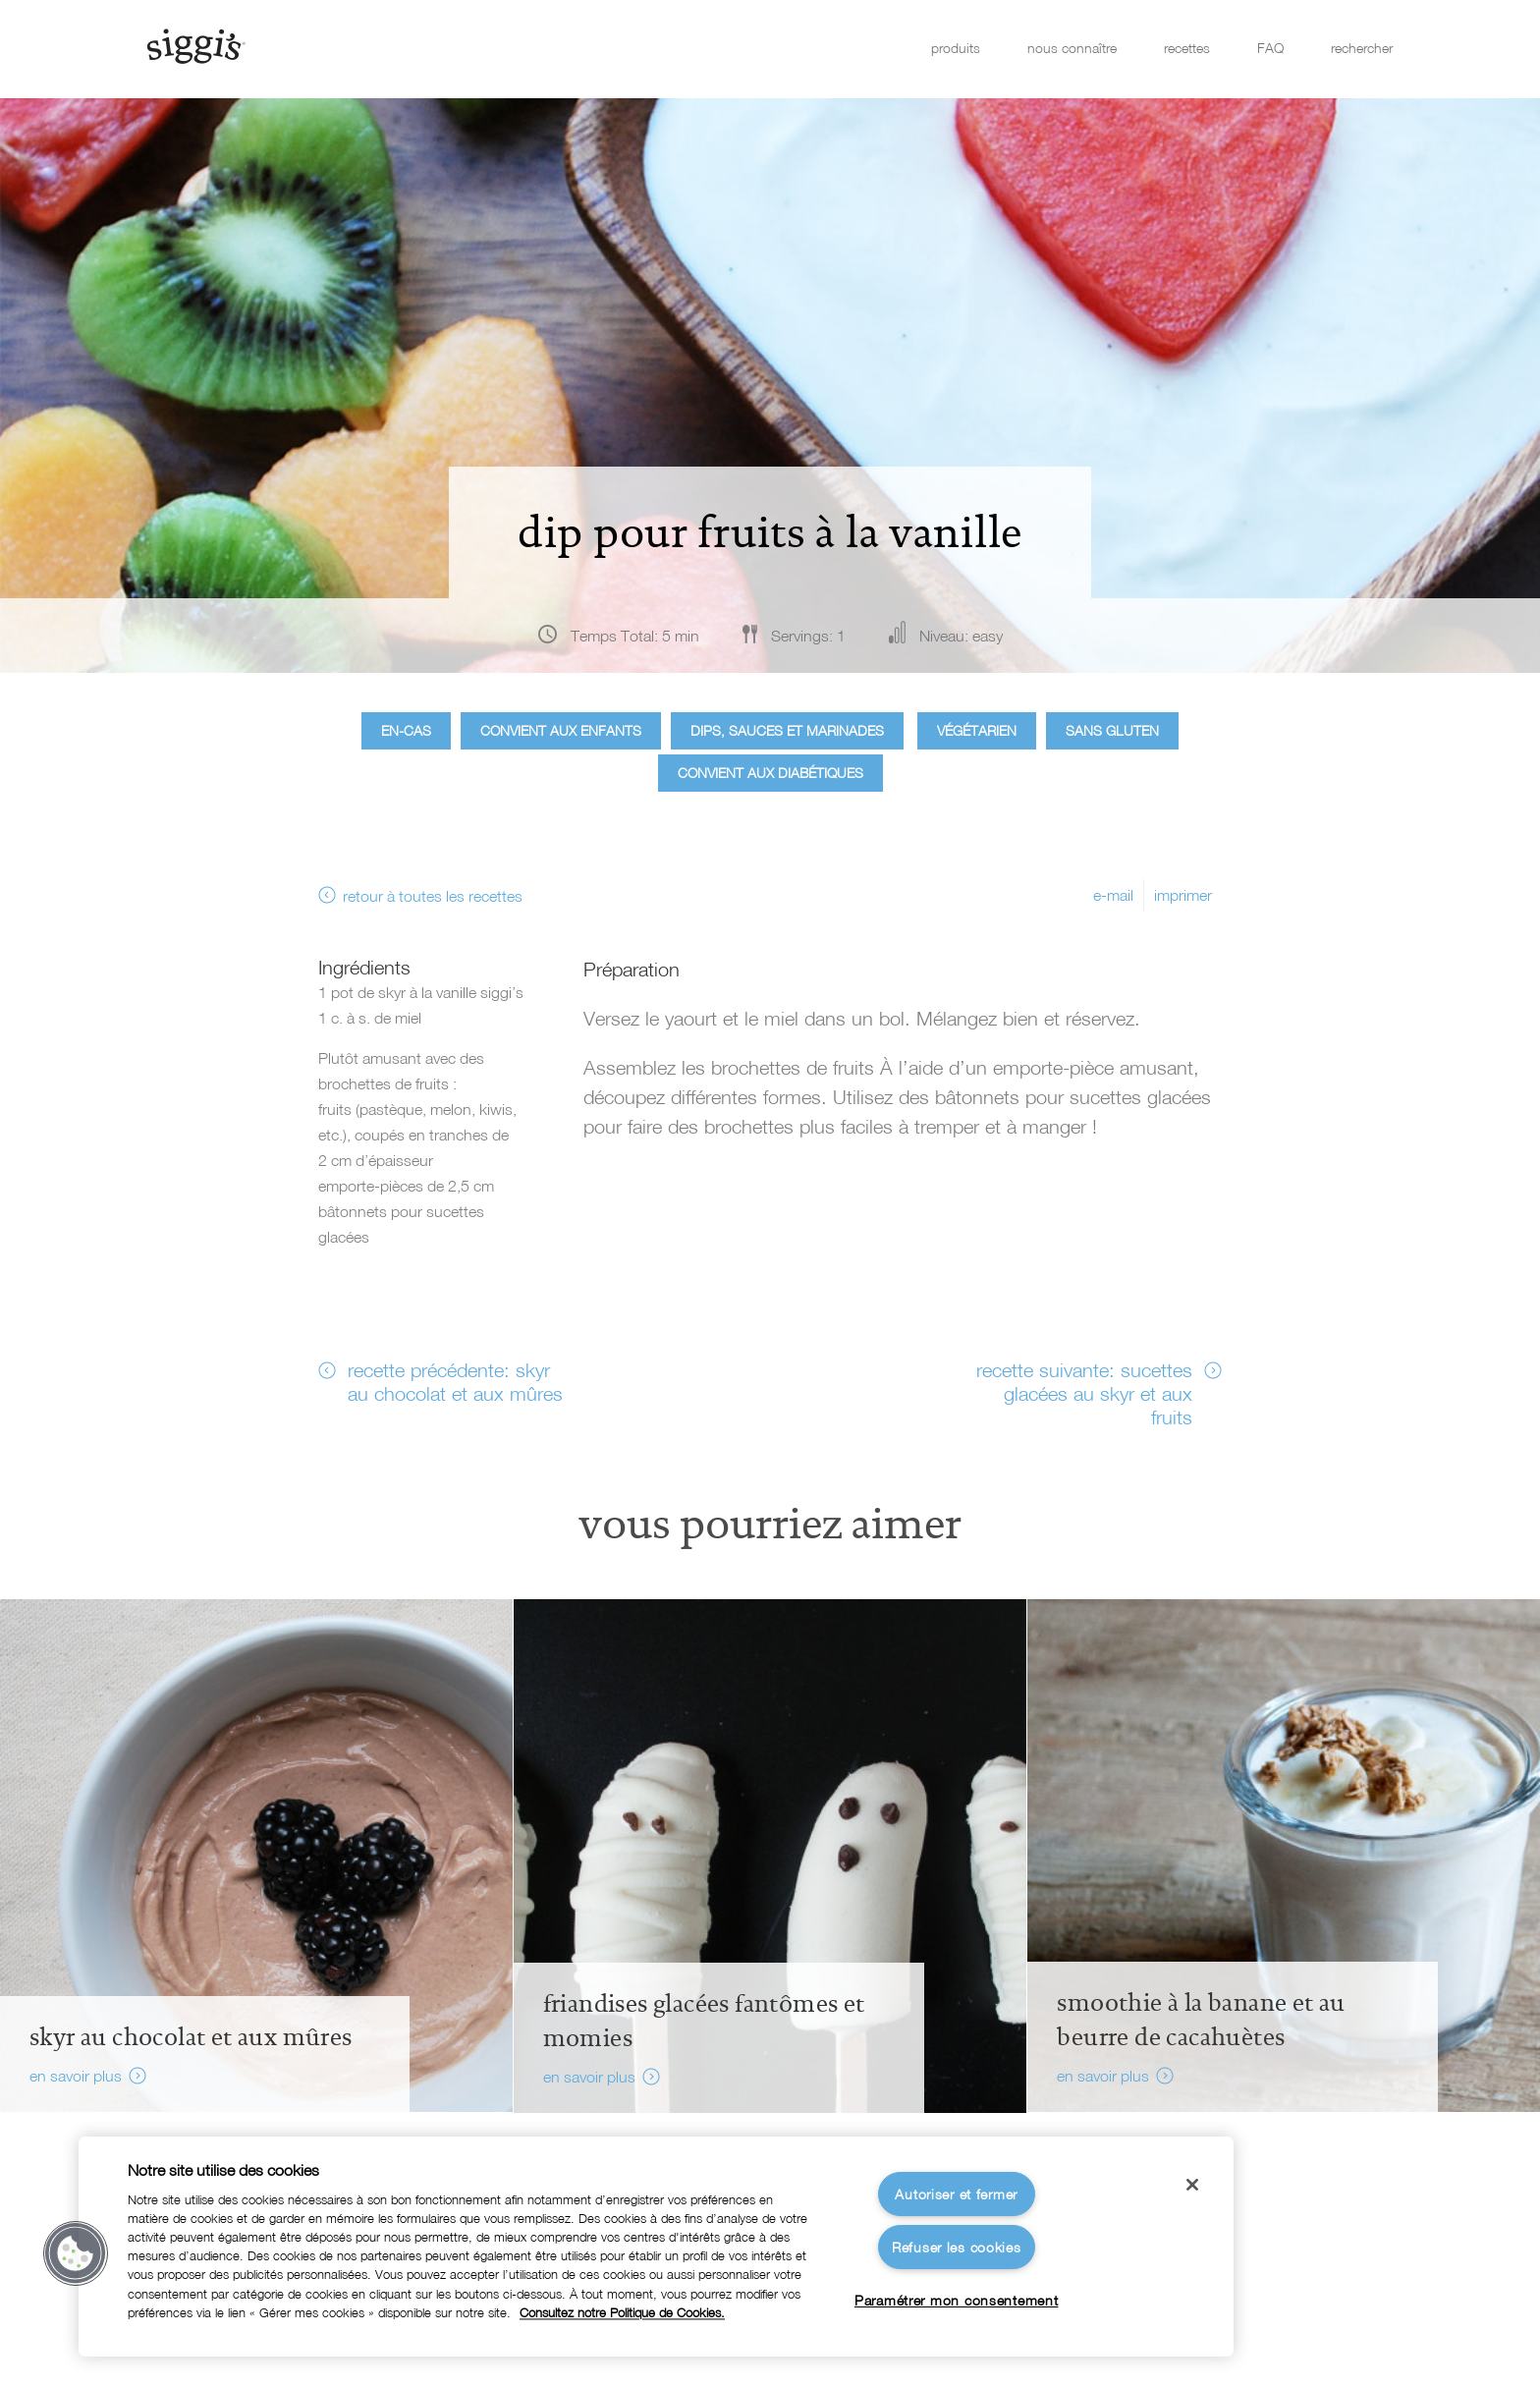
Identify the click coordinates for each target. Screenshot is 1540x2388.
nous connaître (1072, 47)
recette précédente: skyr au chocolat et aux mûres (455, 1381)
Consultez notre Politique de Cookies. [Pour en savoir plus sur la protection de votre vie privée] (622, 2312)
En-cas (406, 730)
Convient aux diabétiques (770, 772)
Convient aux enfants (560, 730)
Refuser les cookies (956, 2247)
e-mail (1113, 895)
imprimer (1183, 895)
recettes (1187, 47)
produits (955, 47)
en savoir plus (75, 2075)
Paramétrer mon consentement (956, 2300)
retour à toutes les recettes (432, 896)
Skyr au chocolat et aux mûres (191, 2037)
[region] (656, 2247)
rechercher (1362, 47)
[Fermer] (1192, 2184)
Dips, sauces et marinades (787, 730)
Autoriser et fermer (956, 2194)
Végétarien (977, 730)
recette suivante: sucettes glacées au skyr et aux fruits (1084, 1393)
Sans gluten (1112, 730)
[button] (75, 2253)
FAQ (1270, 47)
